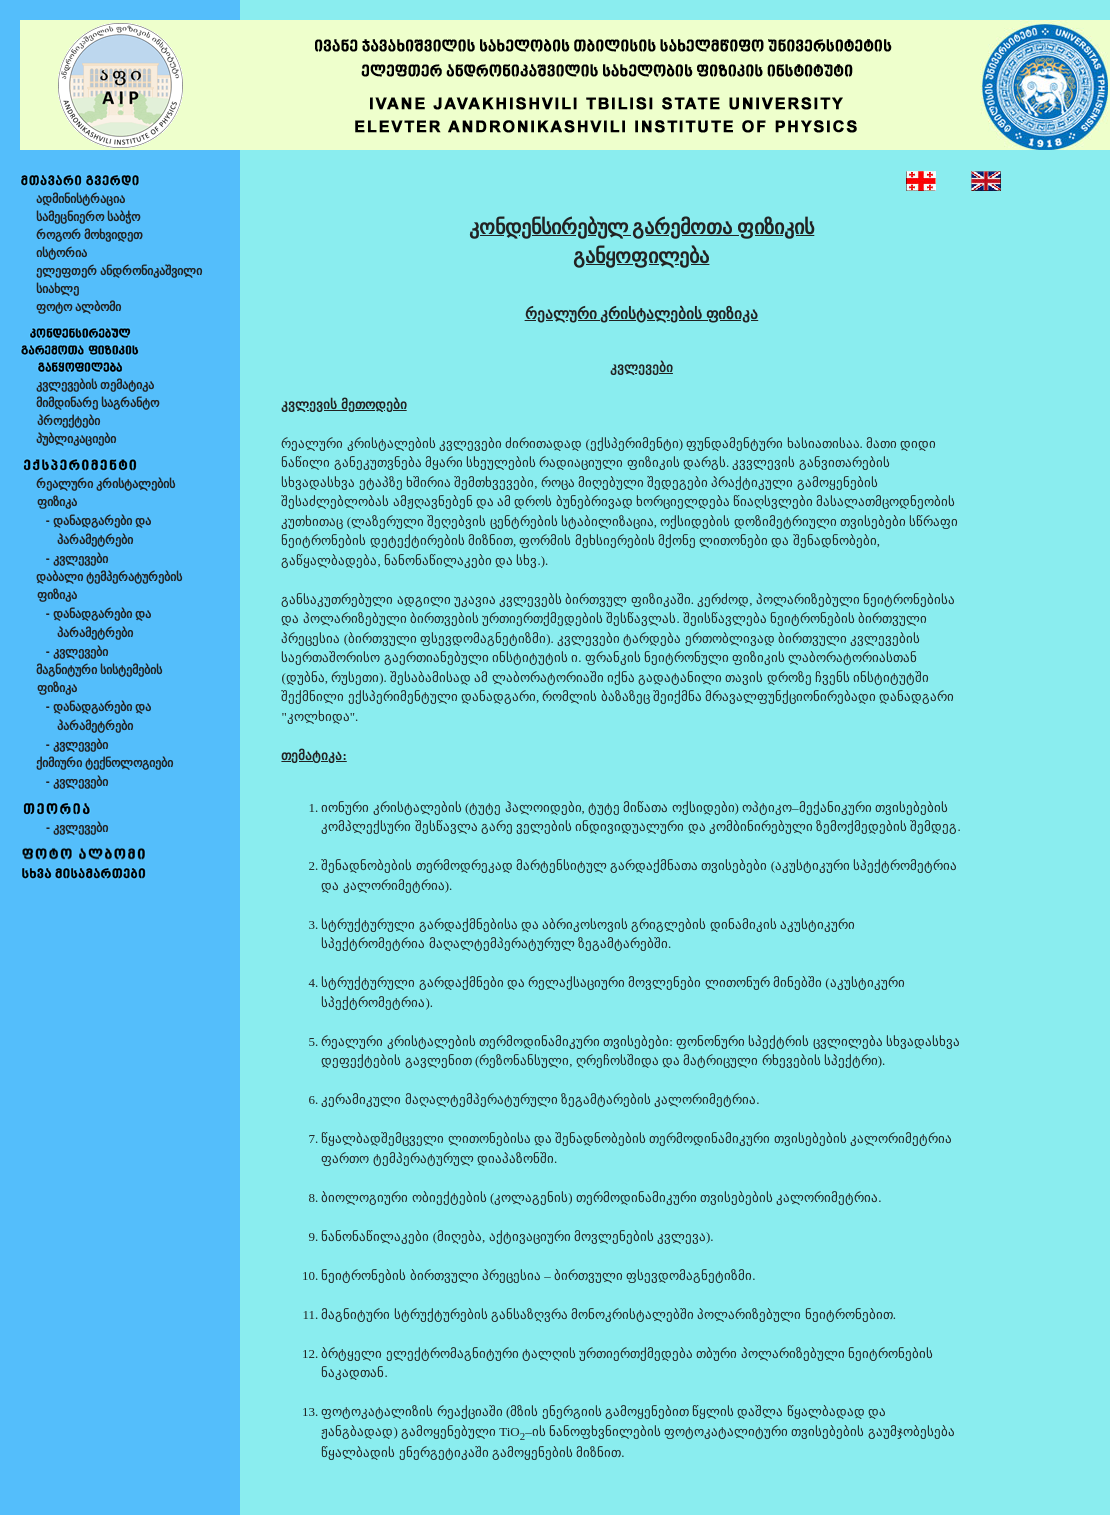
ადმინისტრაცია (80, 199)
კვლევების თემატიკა (95, 385)
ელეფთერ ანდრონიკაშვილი (119, 271)
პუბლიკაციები (76, 439)
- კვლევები (77, 559)
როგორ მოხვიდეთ (89, 235)
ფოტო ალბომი (78, 307)
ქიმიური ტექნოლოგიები (104, 763)
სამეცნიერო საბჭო (88, 217)
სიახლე (57, 289)
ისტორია (61, 253)
